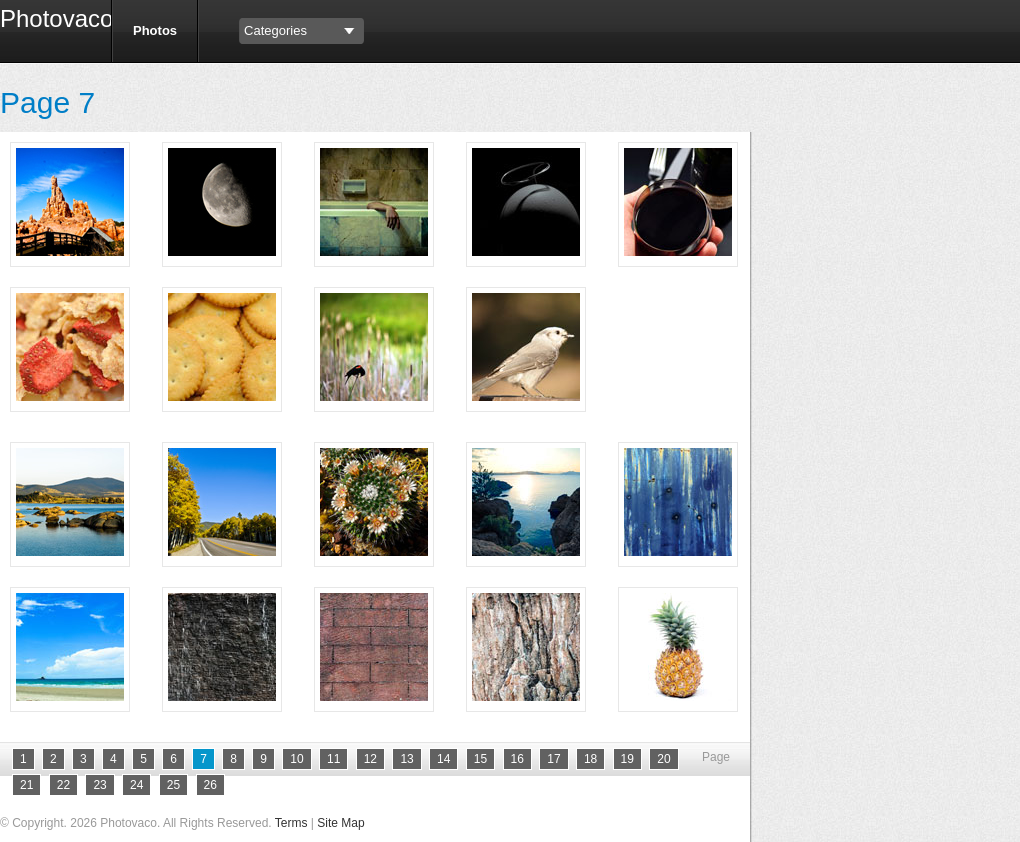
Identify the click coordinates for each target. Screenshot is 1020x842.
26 (210, 785)
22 (63, 785)
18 (590, 759)
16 (517, 759)
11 (333, 759)
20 (663, 759)
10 (296, 759)
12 (370, 759)
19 (627, 759)
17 (553, 759)
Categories (275, 30)
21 (26, 785)
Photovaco (48, 21)
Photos (155, 30)
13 (406, 759)
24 (136, 785)
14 (443, 759)
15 (480, 759)
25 (173, 785)
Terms (291, 823)
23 (99, 785)
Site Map (340, 823)
